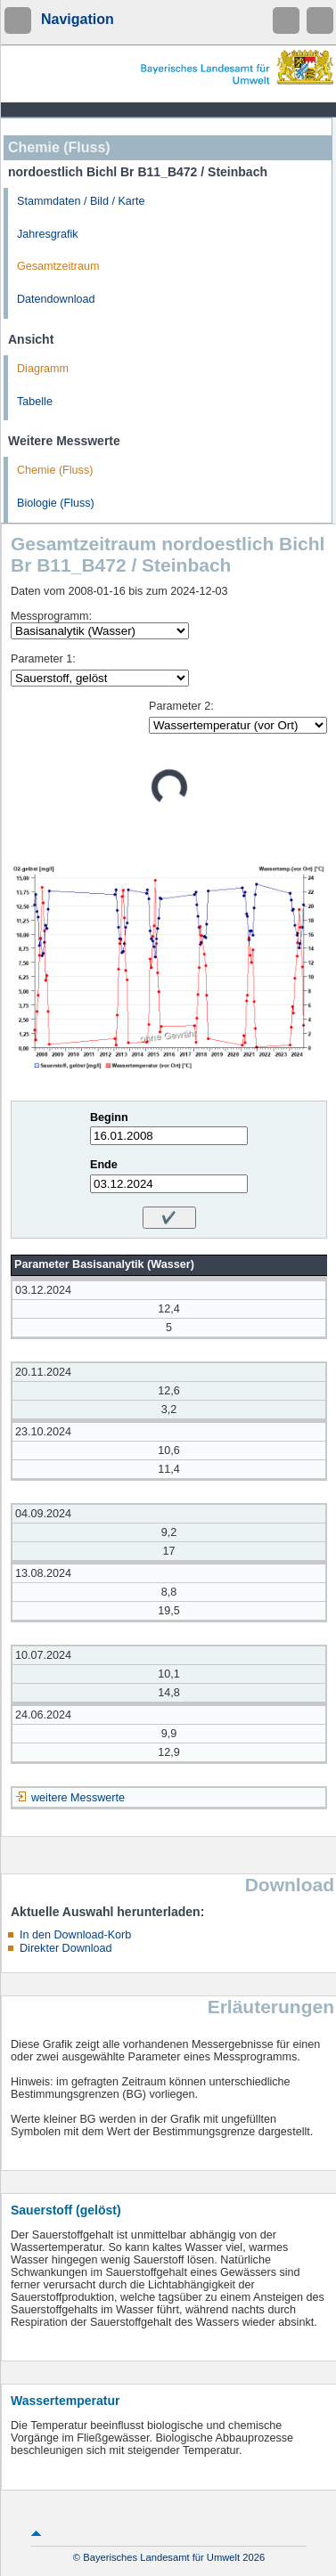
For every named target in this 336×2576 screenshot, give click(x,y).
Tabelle (35, 401)
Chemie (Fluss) (55, 470)
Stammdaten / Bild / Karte (81, 201)
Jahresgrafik (47, 234)
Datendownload (56, 299)
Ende (104, 1164)
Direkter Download (66, 1948)
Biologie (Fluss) (55, 503)
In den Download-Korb (75, 1935)
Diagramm (43, 368)
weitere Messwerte (78, 1798)
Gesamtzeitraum (58, 266)
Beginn (109, 1117)
